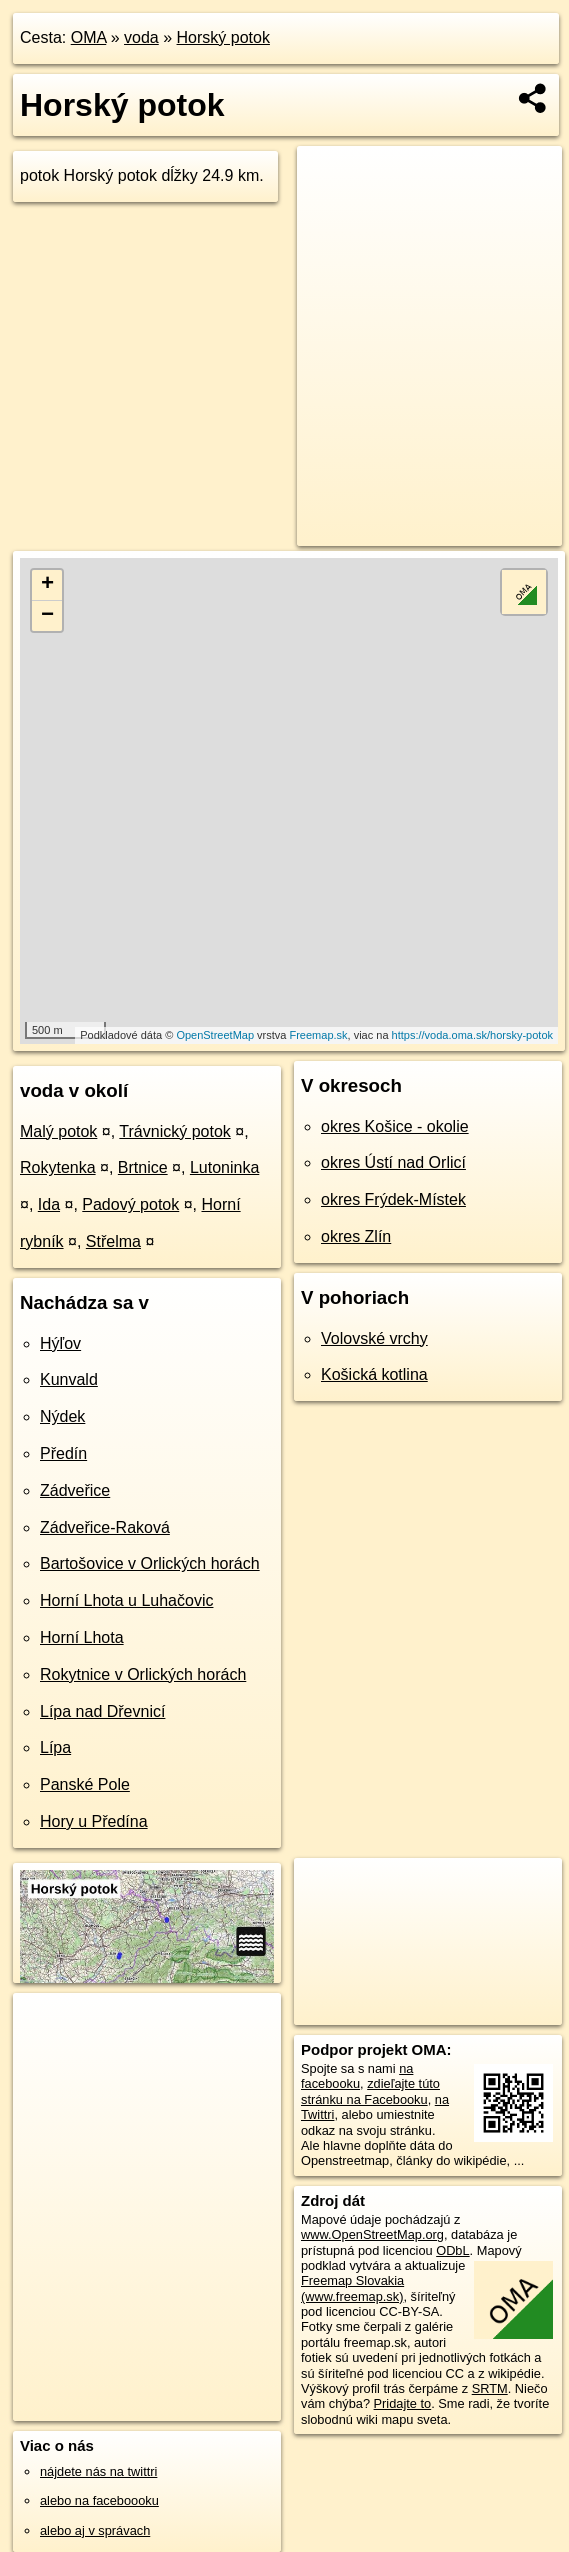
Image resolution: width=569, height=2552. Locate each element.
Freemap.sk (318, 1035)
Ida (49, 1204)
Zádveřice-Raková (105, 1527)
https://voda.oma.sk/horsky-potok (472, 1035)
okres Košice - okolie (395, 1126)
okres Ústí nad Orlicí (393, 1162)
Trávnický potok (174, 1131)
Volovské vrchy (374, 1338)
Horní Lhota (82, 1637)
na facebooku (357, 2076)
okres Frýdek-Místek (393, 1199)
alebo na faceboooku (99, 2500)
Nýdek (62, 1416)
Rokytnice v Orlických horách (143, 1674)
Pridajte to (403, 2403)
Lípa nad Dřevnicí (102, 1711)
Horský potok (223, 37)
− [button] (47, 616)
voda (141, 37)
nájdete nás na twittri (98, 2471)
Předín (63, 1453)
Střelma (113, 1241)
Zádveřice (75, 1490)
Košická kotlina (374, 1374)
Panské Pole (85, 1784)
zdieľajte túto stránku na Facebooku (370, 2091)
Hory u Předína (94, 1821)
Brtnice (143, 1167)
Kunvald (69, 1379)
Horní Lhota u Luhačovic (126, 1600)
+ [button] (47, 585)
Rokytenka (58, 1167)
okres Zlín (356, 1236)
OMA (89, 37)
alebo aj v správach (95, 2530)
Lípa (55, 1747)
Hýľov (60, 1343)
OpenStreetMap (215, 1035)
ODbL (452, 2250)
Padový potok (130, 1204)
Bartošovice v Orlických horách (150, 1563)
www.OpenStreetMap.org (372, 2234)
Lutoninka (224, 1167)
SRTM (490, 2388)
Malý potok (58, 1131)
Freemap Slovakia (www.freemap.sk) (352, 2288)
